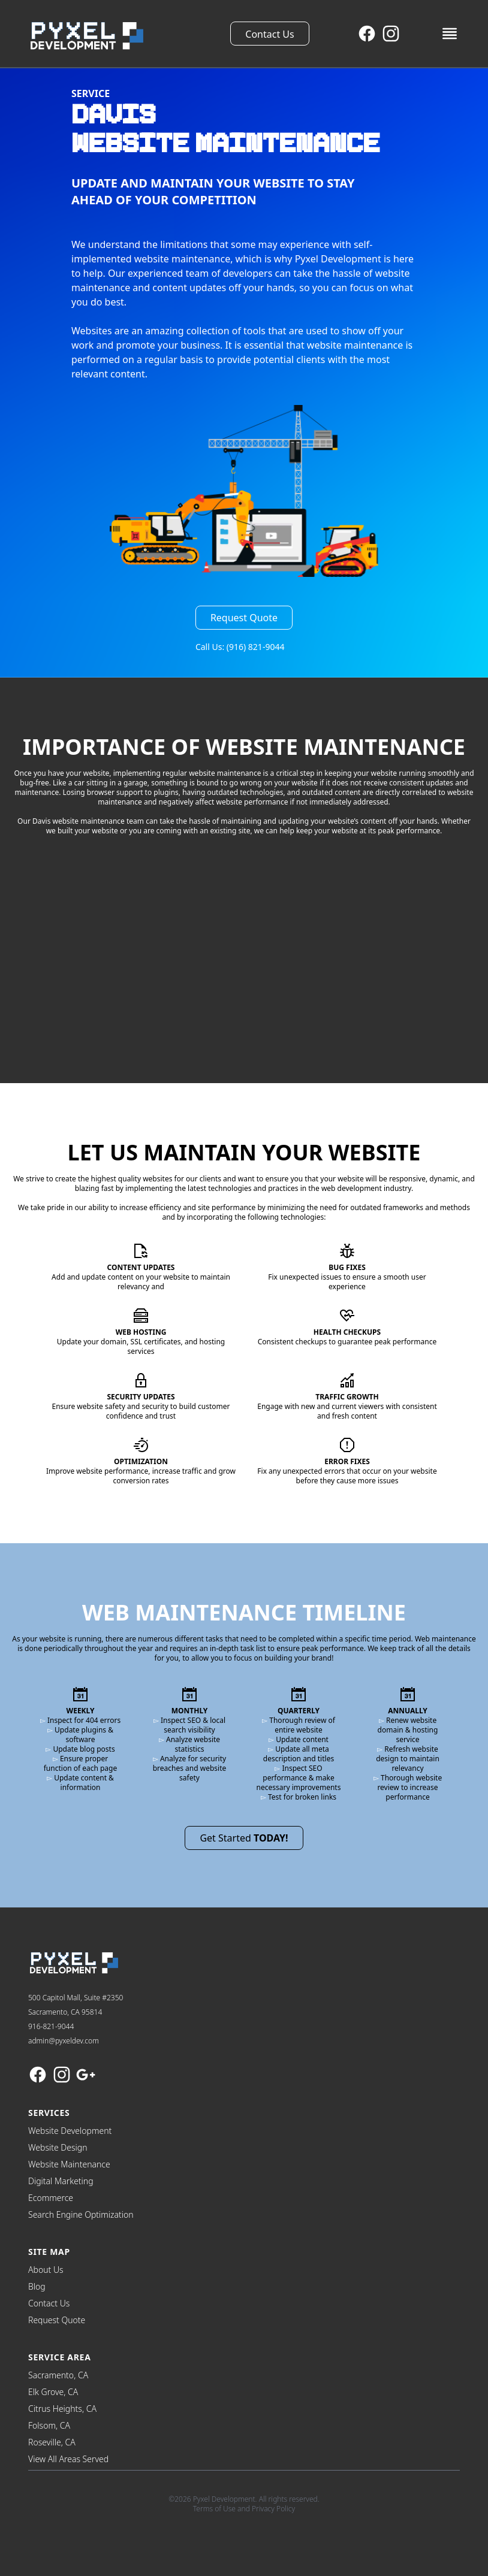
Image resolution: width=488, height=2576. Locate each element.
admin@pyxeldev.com (63, 2041)
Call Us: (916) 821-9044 (240, 646)
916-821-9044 (51, 2026)
